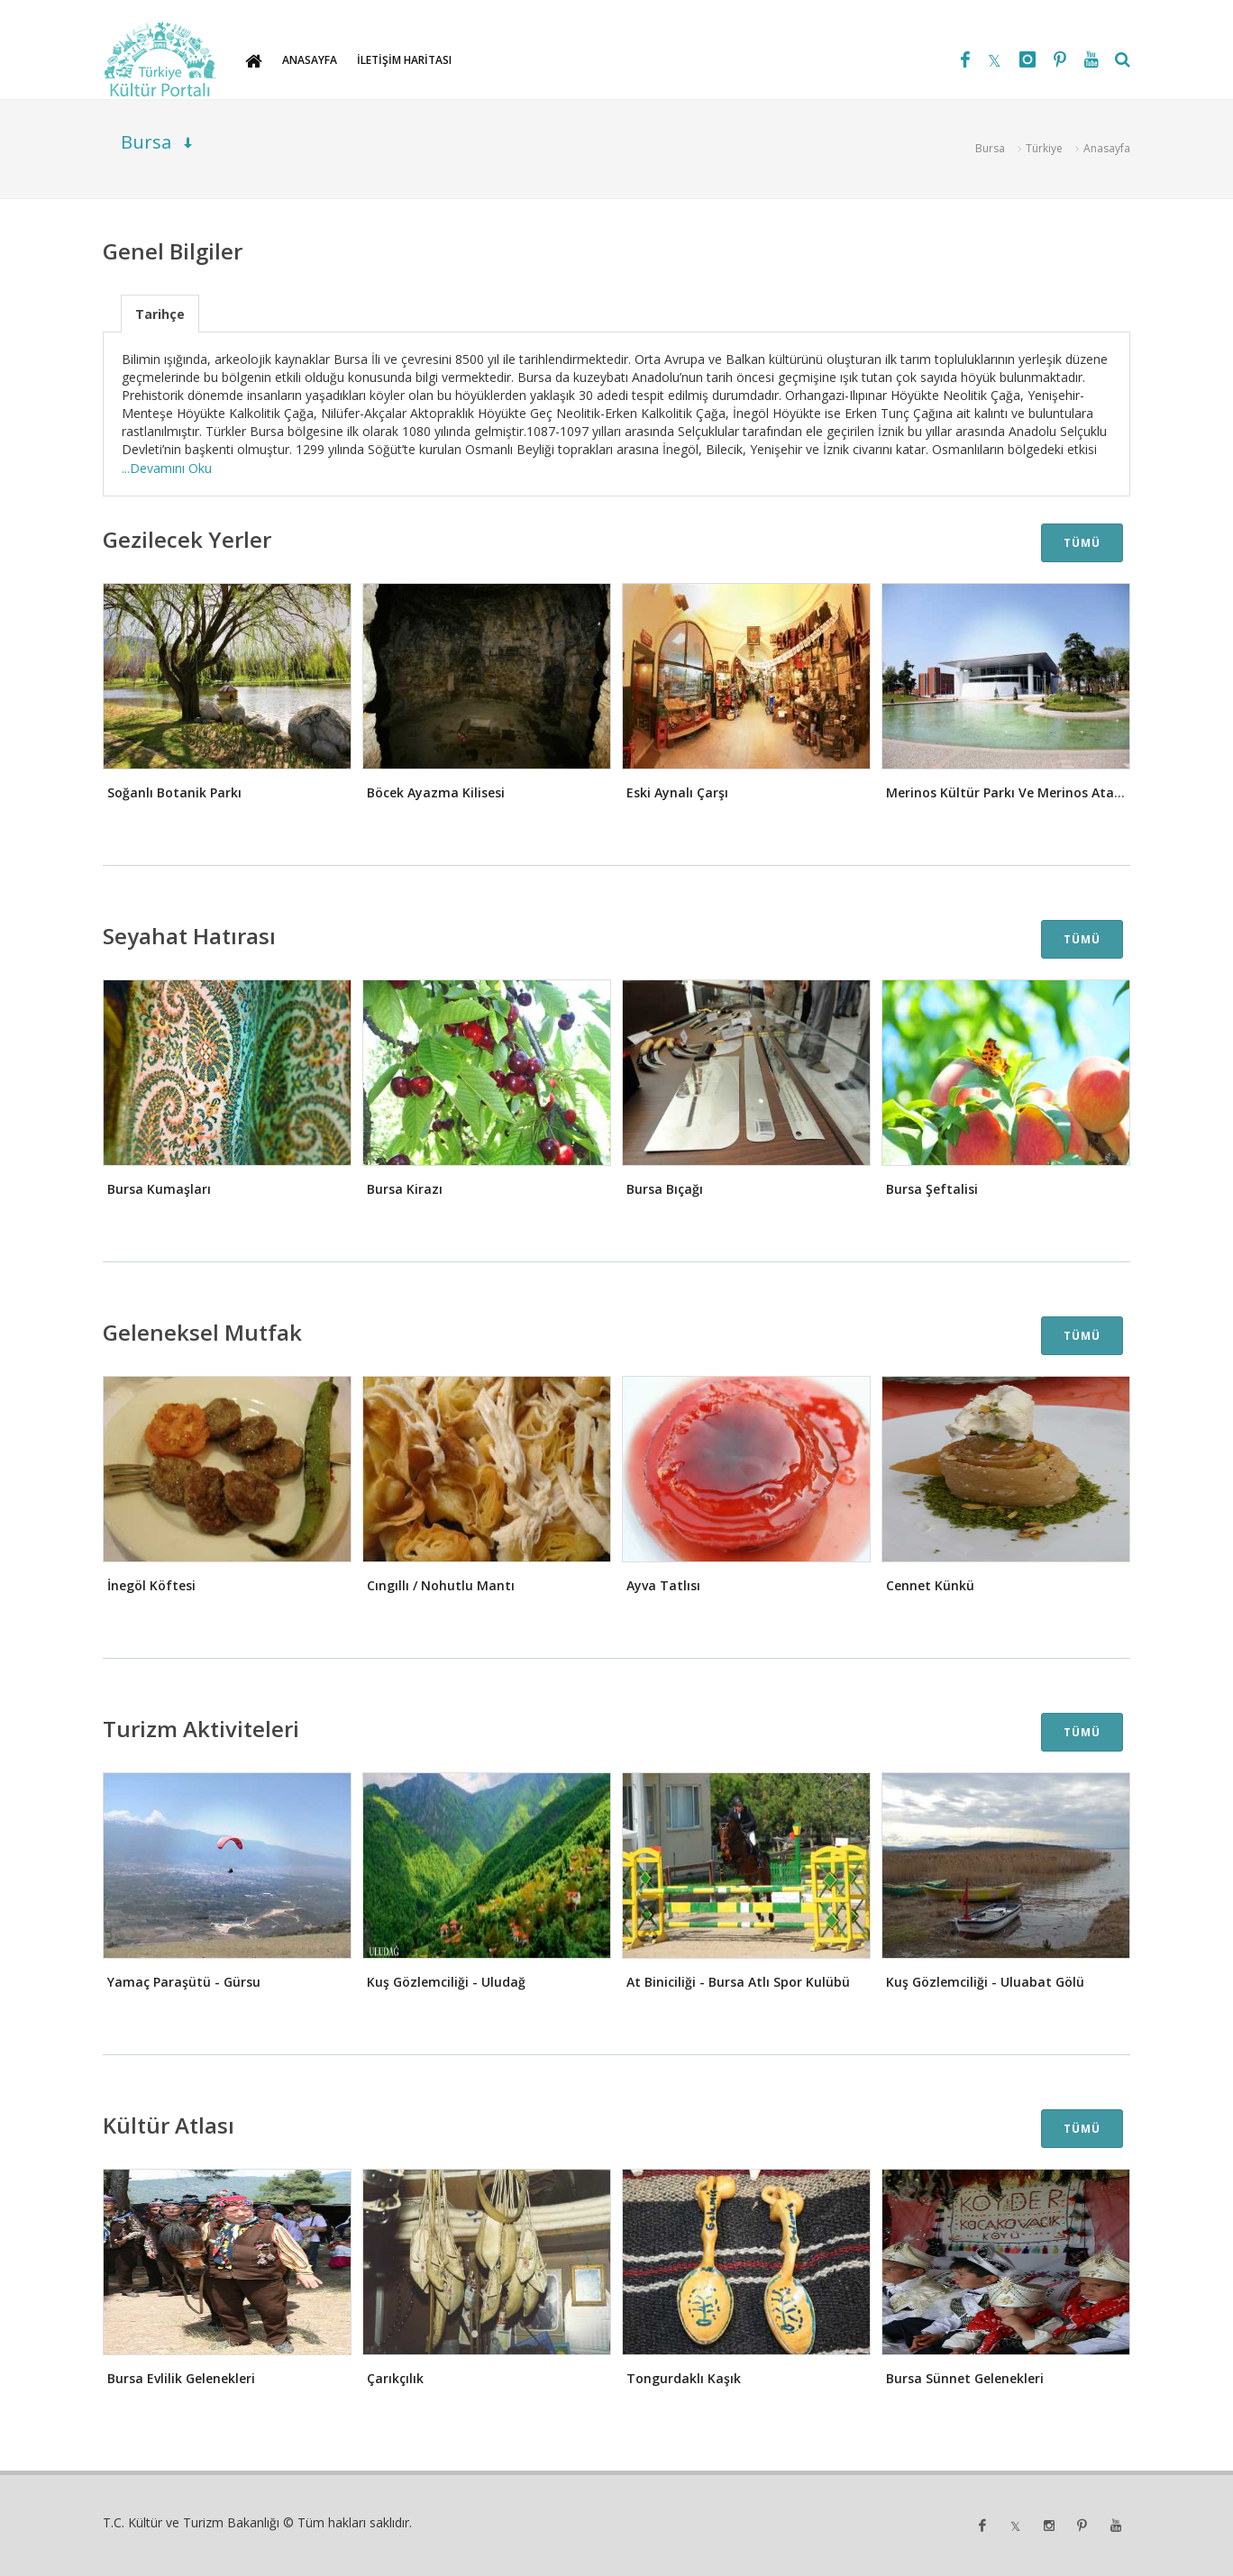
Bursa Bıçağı (664, 1188)
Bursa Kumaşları (159, 1188)
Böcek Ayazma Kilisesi (436, 792)
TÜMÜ (1082, 543)
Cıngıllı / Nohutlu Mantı (441, 1585)
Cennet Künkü (930, 1585)
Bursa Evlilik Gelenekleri (181, 2378)
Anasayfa (1106, 148)
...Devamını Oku (167, 468)
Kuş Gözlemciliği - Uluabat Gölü (985, 1981)
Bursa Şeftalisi (932, 1188)
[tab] (160, 313)
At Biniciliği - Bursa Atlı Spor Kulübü (738, 1981)
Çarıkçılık (395, 2378)
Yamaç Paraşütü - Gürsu (183, 1981)
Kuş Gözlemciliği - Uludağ (446, 1981)
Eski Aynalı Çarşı (677, 792)
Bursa (990, 148)
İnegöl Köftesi (151, 1585)
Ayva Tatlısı (663, 1585)
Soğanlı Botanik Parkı (174, 792)
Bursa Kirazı (405, 1188)
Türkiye (1044, 148)
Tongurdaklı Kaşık (683, 2378)
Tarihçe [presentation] (160, 314)
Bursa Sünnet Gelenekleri (965, 2378)
